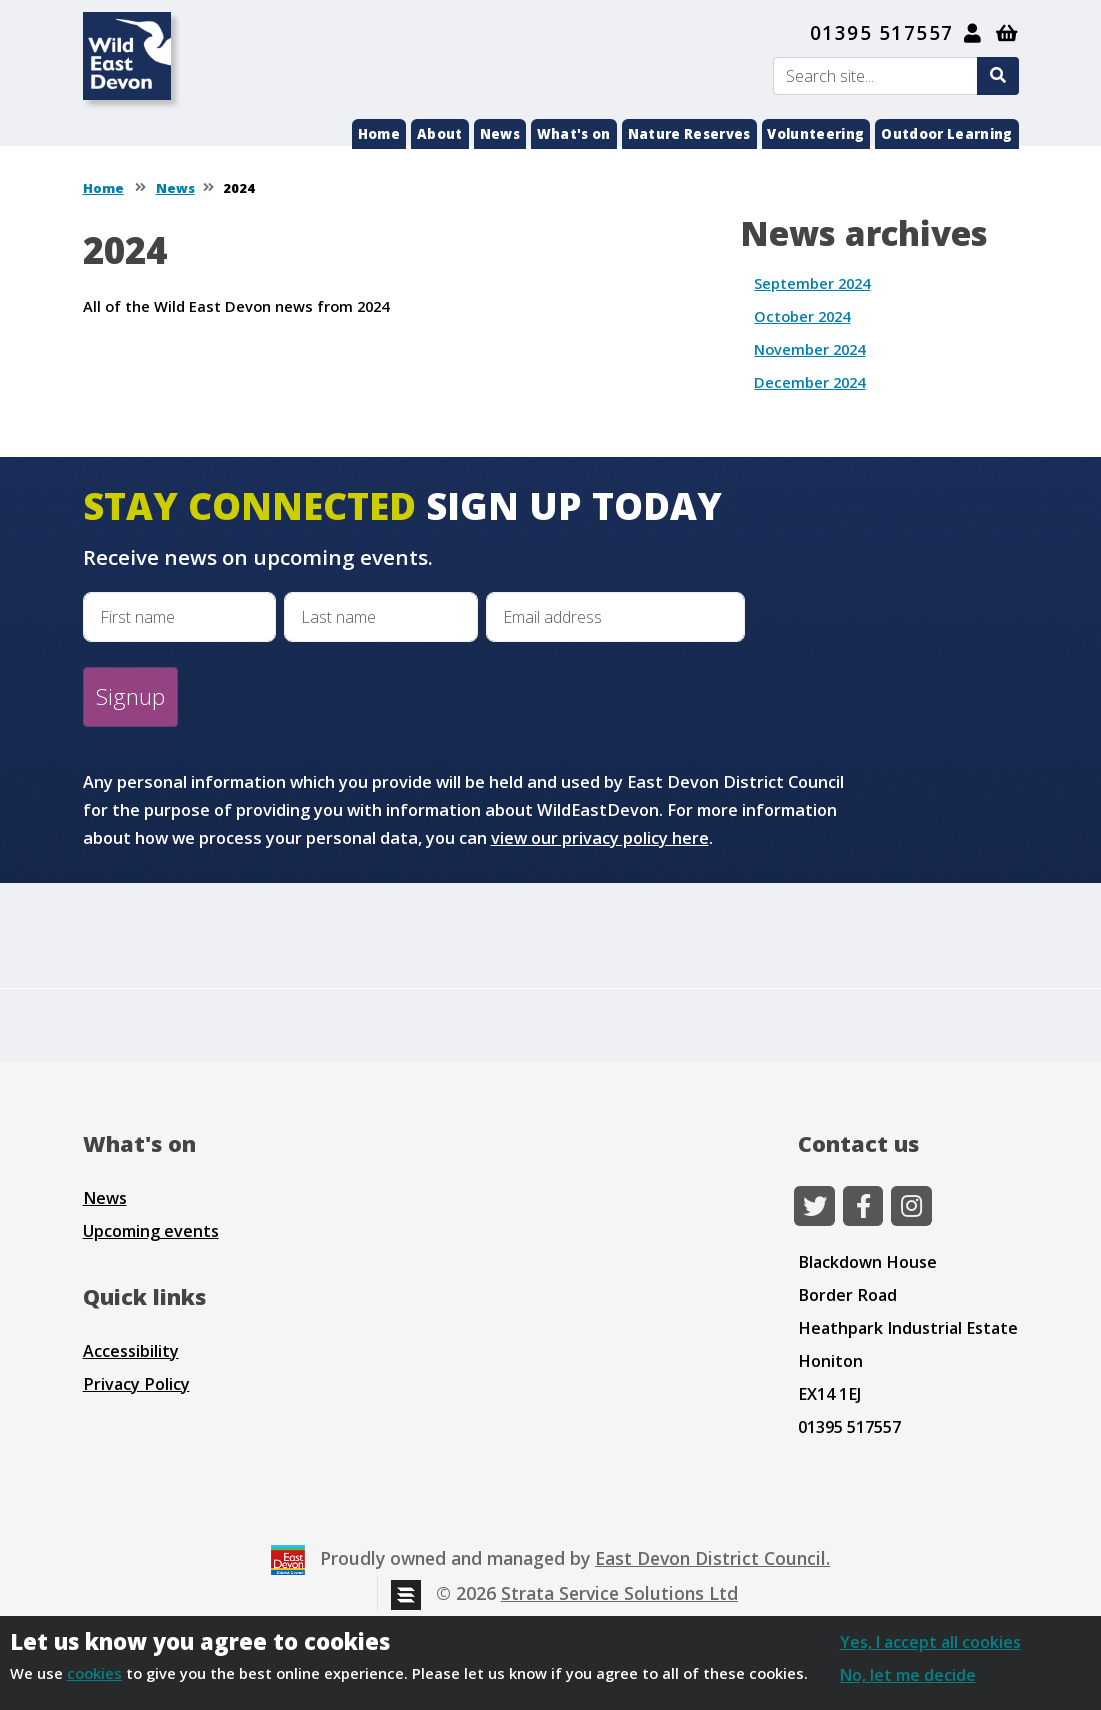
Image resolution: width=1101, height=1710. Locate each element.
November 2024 (809, 349)
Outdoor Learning (946, 134)
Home (379, 134)
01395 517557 (882, 33)
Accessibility (131, 1351)
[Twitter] (814, 1206)
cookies (94, 1673)
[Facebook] (863, 1206)
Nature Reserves (689, 134)
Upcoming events (151, 1231)
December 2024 (809, 382)
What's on (574, 134)
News (500, 134)
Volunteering (815, 134)
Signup (130, 696)
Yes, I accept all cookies (930, 1642)
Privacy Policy (136, 1384)
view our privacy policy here (600, 837)
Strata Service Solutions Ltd (619, 1593)
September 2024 (812, 283)
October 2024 (802, 316)
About (440, 134)
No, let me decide (908, 1675)
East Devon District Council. (712, 1558)
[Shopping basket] (1007, 33)
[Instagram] (911, 1206)
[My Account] (973, 33)
